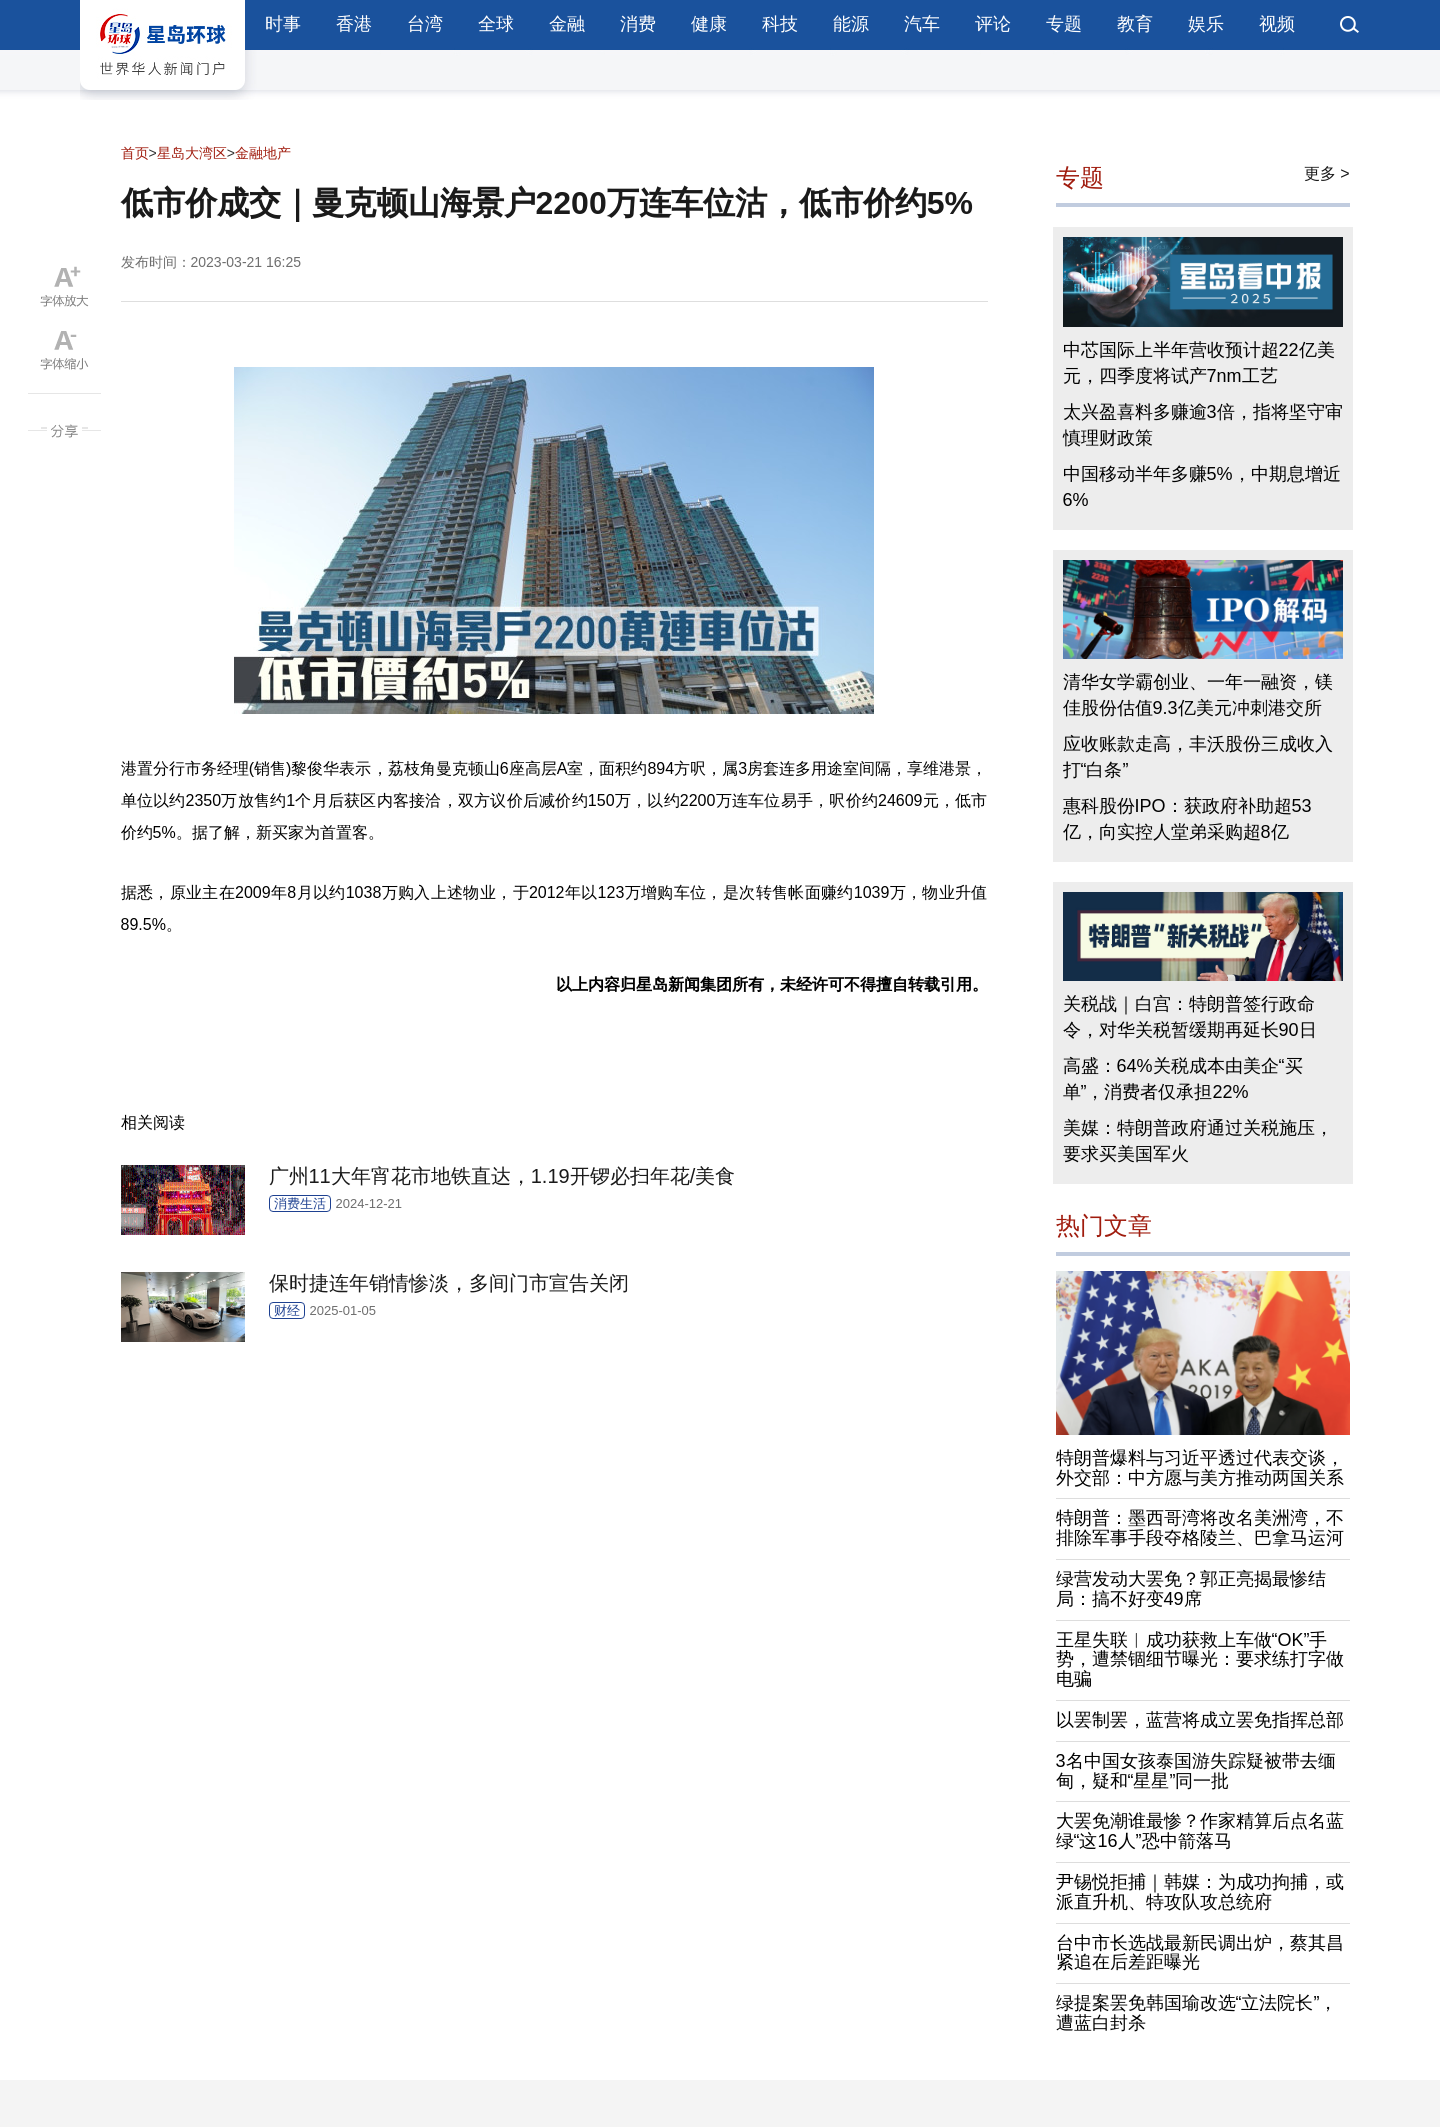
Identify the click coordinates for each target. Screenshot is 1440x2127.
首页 (135, 153)
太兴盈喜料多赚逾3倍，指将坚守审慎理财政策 (1203, 425)
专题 (1064, 24)
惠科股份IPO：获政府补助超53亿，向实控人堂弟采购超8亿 (1187, 819)
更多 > (1327, 173)
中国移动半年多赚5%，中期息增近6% (1202, 487)
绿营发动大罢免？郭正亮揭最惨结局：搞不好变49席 (1191, 1589)
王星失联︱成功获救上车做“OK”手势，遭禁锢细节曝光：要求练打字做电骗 (1200, 1660)
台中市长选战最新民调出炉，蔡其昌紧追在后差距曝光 (1200, 1953)
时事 (283, 24)
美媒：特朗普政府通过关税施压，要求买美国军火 (1198, 1141)
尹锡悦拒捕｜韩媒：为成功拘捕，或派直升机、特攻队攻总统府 (1200, 1892)
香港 (354, 24)
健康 (709, 24)
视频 (1277, 24)
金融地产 (263, 153)
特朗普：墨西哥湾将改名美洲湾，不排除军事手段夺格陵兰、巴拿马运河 (1200, 1528)
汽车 (922, 24)
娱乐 (1206, 24)
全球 (496, 24)
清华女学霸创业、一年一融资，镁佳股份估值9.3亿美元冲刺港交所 (1198, 695)
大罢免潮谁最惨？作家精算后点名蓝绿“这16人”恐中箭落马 (1200, 1831)
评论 (993, 24)
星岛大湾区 (192, 153)
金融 (567, 24)
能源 (851, 24)
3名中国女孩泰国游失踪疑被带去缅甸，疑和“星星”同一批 (1196, 1771)
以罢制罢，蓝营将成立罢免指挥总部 (1200, 1720)
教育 (1135, 24)
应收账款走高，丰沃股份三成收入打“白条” (1198, 757)
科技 (780, 24)
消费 (638, 24)
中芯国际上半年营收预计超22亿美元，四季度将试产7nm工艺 (1199, 363)
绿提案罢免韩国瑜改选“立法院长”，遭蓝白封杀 (1197, 2013)
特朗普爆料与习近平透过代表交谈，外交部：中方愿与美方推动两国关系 (1200, 1468)
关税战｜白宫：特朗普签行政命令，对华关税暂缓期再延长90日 (1190, 1017)
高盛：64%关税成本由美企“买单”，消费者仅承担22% (1183, 1079)
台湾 (425, 24)
